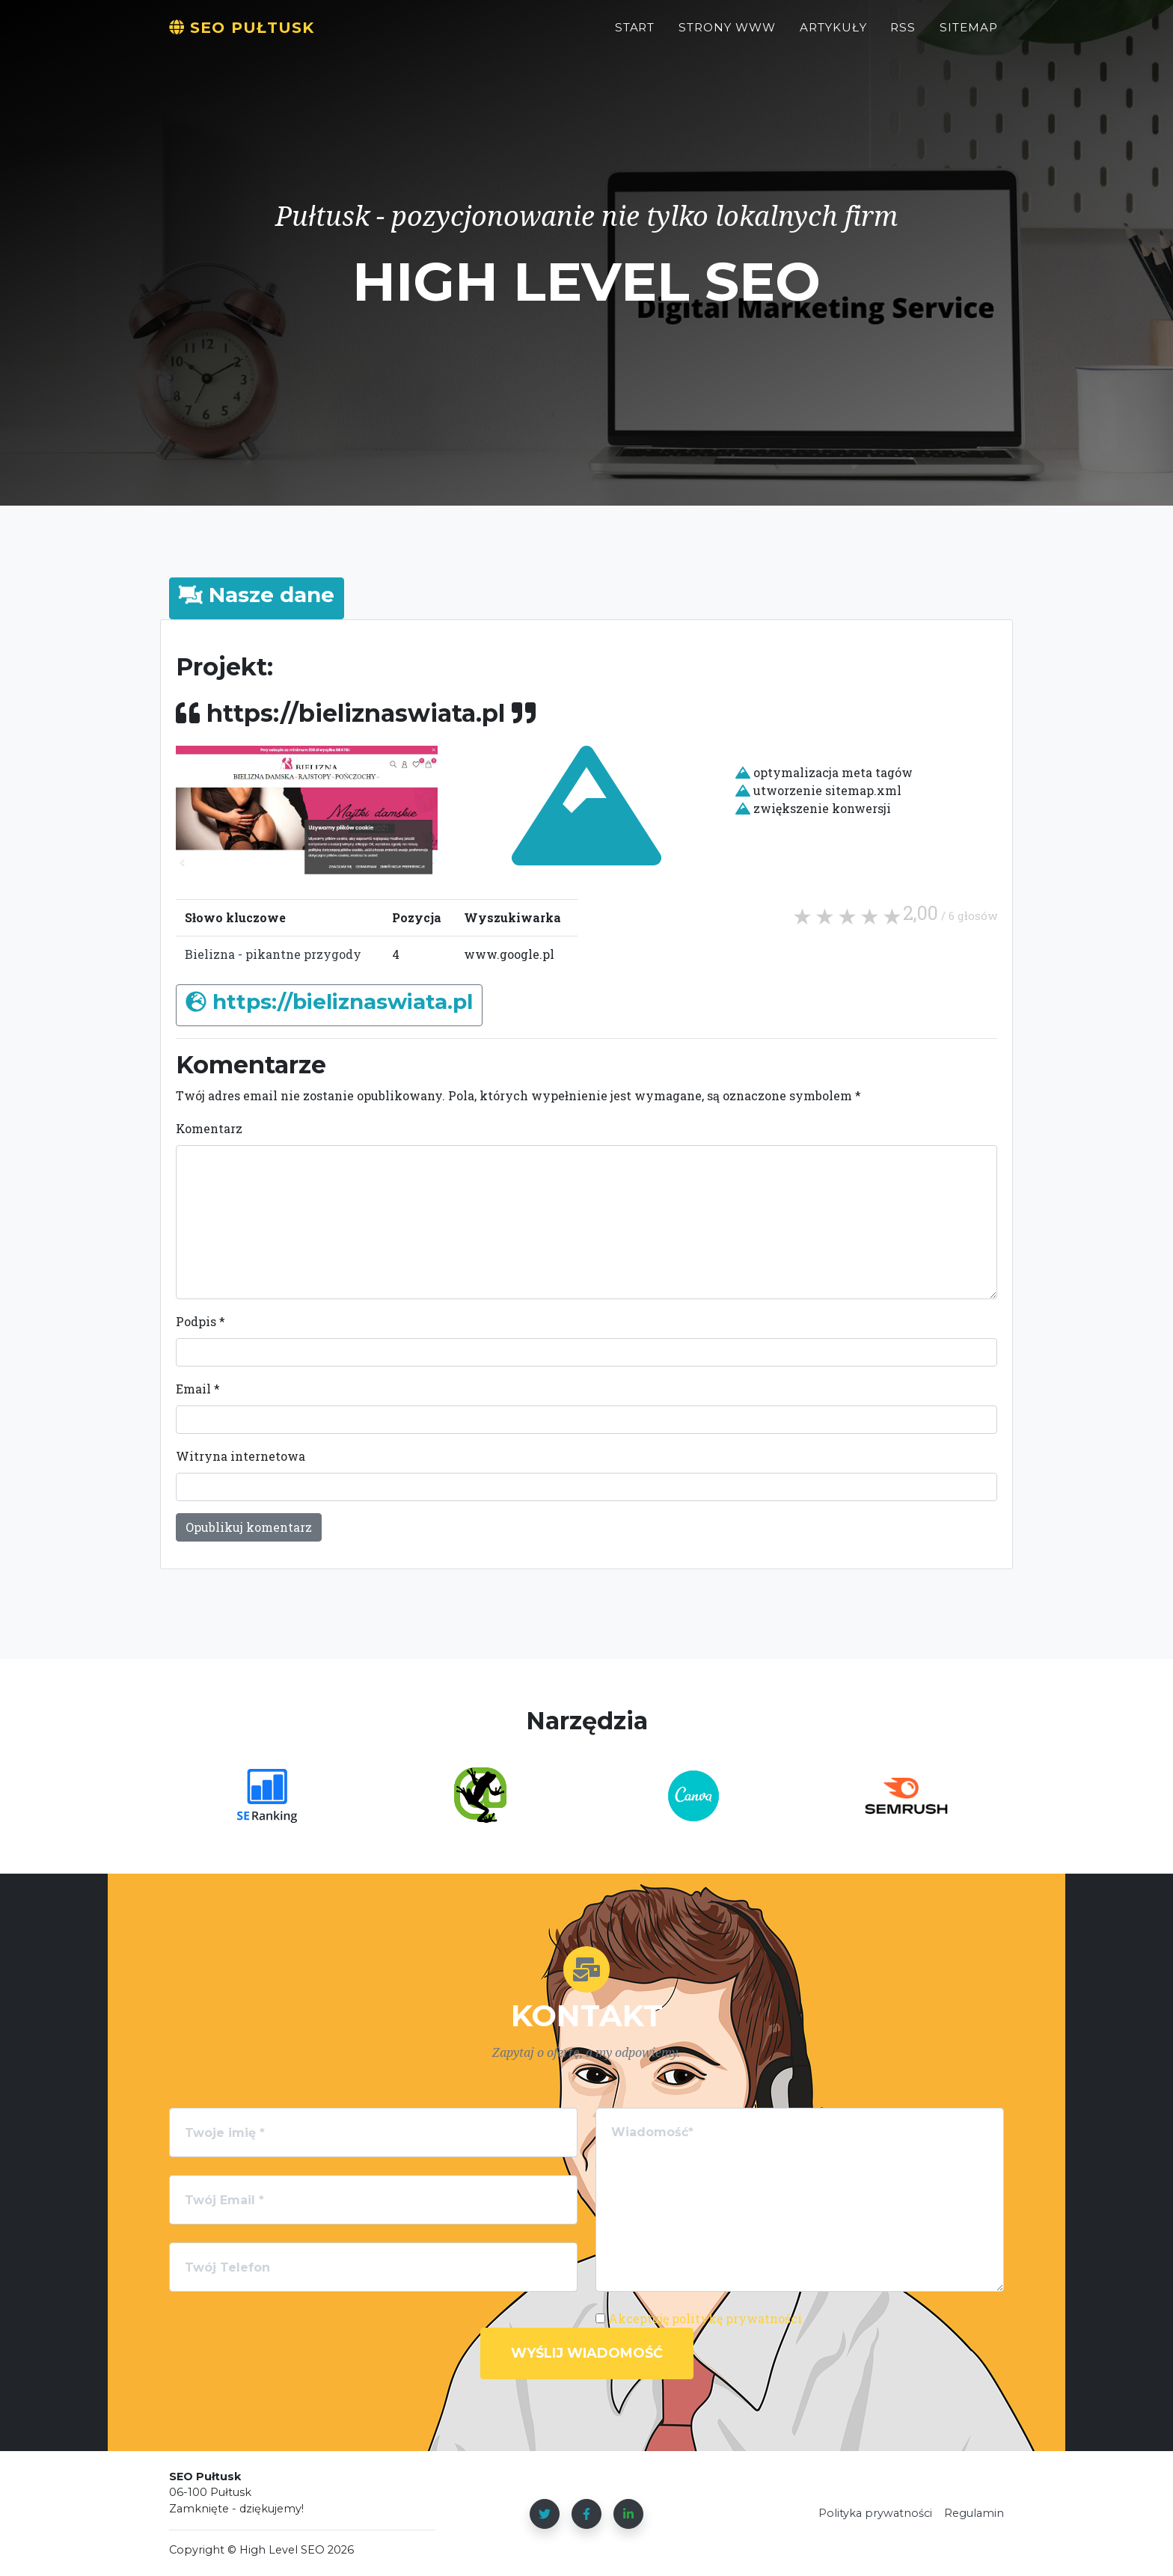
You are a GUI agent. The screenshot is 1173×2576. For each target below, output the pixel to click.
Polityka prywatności (875, 2513)
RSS (903, 35)
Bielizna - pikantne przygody (273, 954)
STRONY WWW (727, 35)
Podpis (200, 1321)
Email (198, 1388)
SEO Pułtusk (254, 35)
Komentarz (209, 1128)
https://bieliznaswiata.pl (342, 1001)
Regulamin (974, 2513)
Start (635, 35)
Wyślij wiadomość (587, 2353)
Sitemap (969, 35)
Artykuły (833, 35)
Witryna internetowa (240, 1456)
